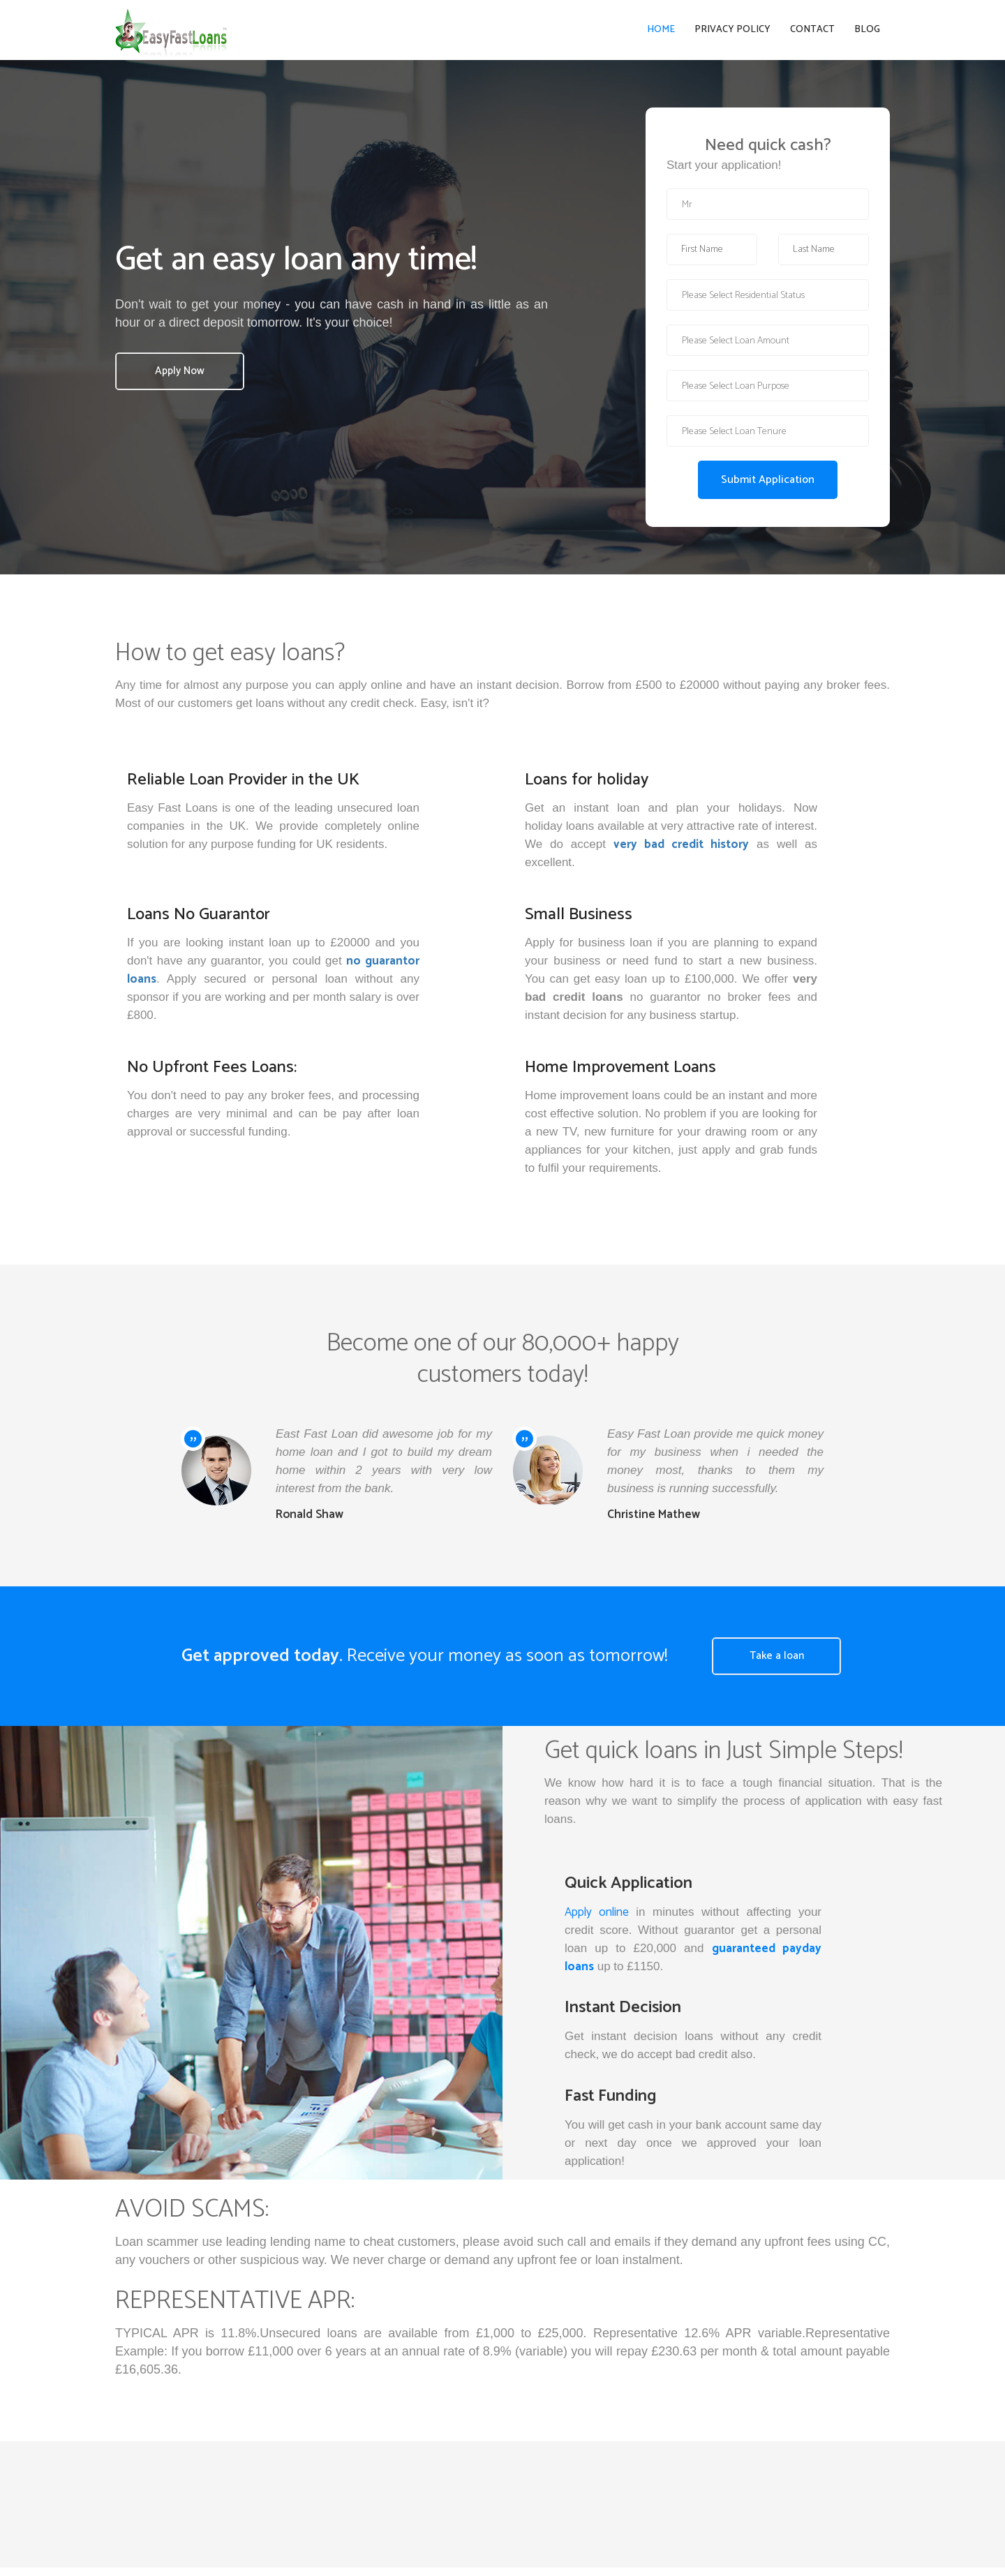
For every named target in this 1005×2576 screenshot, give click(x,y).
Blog (867, 34)
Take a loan (780, 1664)
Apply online (597, 1920)
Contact (812, 34)
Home (661, 34)
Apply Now (183, 379)
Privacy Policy (732, 34)
